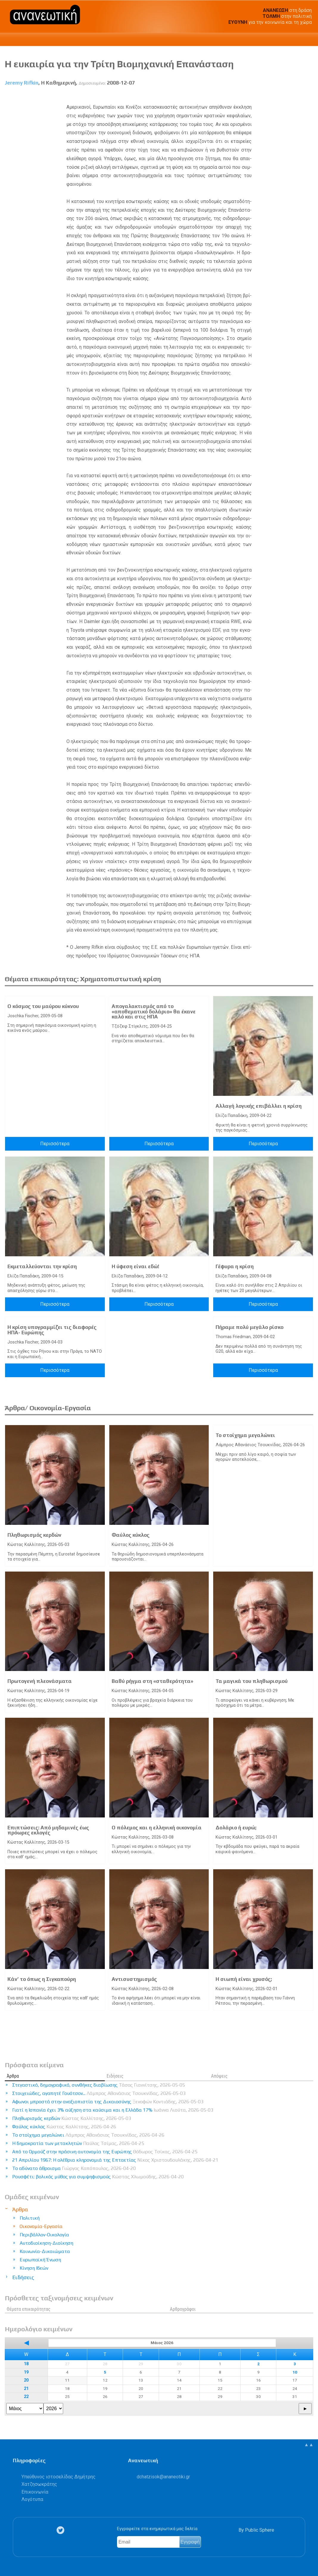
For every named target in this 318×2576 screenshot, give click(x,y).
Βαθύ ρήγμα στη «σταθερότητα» (152, 1681)
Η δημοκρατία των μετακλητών (78, 2143)
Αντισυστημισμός (134, 1979)
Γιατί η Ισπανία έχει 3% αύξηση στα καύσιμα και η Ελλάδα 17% (112, 2110)
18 (26, 2363)
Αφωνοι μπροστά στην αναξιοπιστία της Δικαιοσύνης (107, 2101)
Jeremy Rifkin (21, 83)
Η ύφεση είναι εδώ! (135, 1266)
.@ (163, 2477)
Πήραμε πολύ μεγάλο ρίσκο (249, 1327)
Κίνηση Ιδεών (34, 2268)
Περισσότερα (54, 1143)
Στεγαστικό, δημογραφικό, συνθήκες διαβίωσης (98, 2085)
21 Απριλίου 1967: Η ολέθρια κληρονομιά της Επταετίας (115, 2160)
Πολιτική (30, 2218)
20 (26, 2380)
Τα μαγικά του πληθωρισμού (252, 1681)
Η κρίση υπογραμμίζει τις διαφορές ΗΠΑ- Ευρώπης (51, 1329)
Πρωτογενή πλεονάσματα (39, 1681)
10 (294, 2372)
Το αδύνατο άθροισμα (74, 2168)
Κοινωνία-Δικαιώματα (45, 2251)
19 (26, 2372)
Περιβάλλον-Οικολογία (44, 2235)
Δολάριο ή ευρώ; (236, 1828)
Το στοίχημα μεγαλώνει (245, 1435)
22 (26, 2396)
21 (26, 2388)
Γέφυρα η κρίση (235, 1266)
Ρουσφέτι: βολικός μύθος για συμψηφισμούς (98, 2176)
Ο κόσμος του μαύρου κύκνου (43, 1006)
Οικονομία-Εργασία (41, 2226)
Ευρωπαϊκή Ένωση (40, 2260)
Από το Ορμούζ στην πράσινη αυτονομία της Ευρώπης (104, 2151)
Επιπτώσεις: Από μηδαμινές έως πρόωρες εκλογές (48, 1830)
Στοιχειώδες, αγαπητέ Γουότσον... (99, 2093)
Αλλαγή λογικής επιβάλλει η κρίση (259, 1106)
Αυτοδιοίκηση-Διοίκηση (46, 2243)
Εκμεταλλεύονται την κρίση (42, 1266)
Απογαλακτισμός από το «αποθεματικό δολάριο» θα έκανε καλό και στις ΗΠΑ (154, 1011)
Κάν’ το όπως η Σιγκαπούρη (41, 1979)
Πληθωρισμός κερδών (34, 1535)
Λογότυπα (32, 2499)
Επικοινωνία (34, 2492)
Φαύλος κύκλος (130, 1535)
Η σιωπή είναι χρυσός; (244, 1979)
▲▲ (309, 2444)
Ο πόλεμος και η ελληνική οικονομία (157, 1828)
